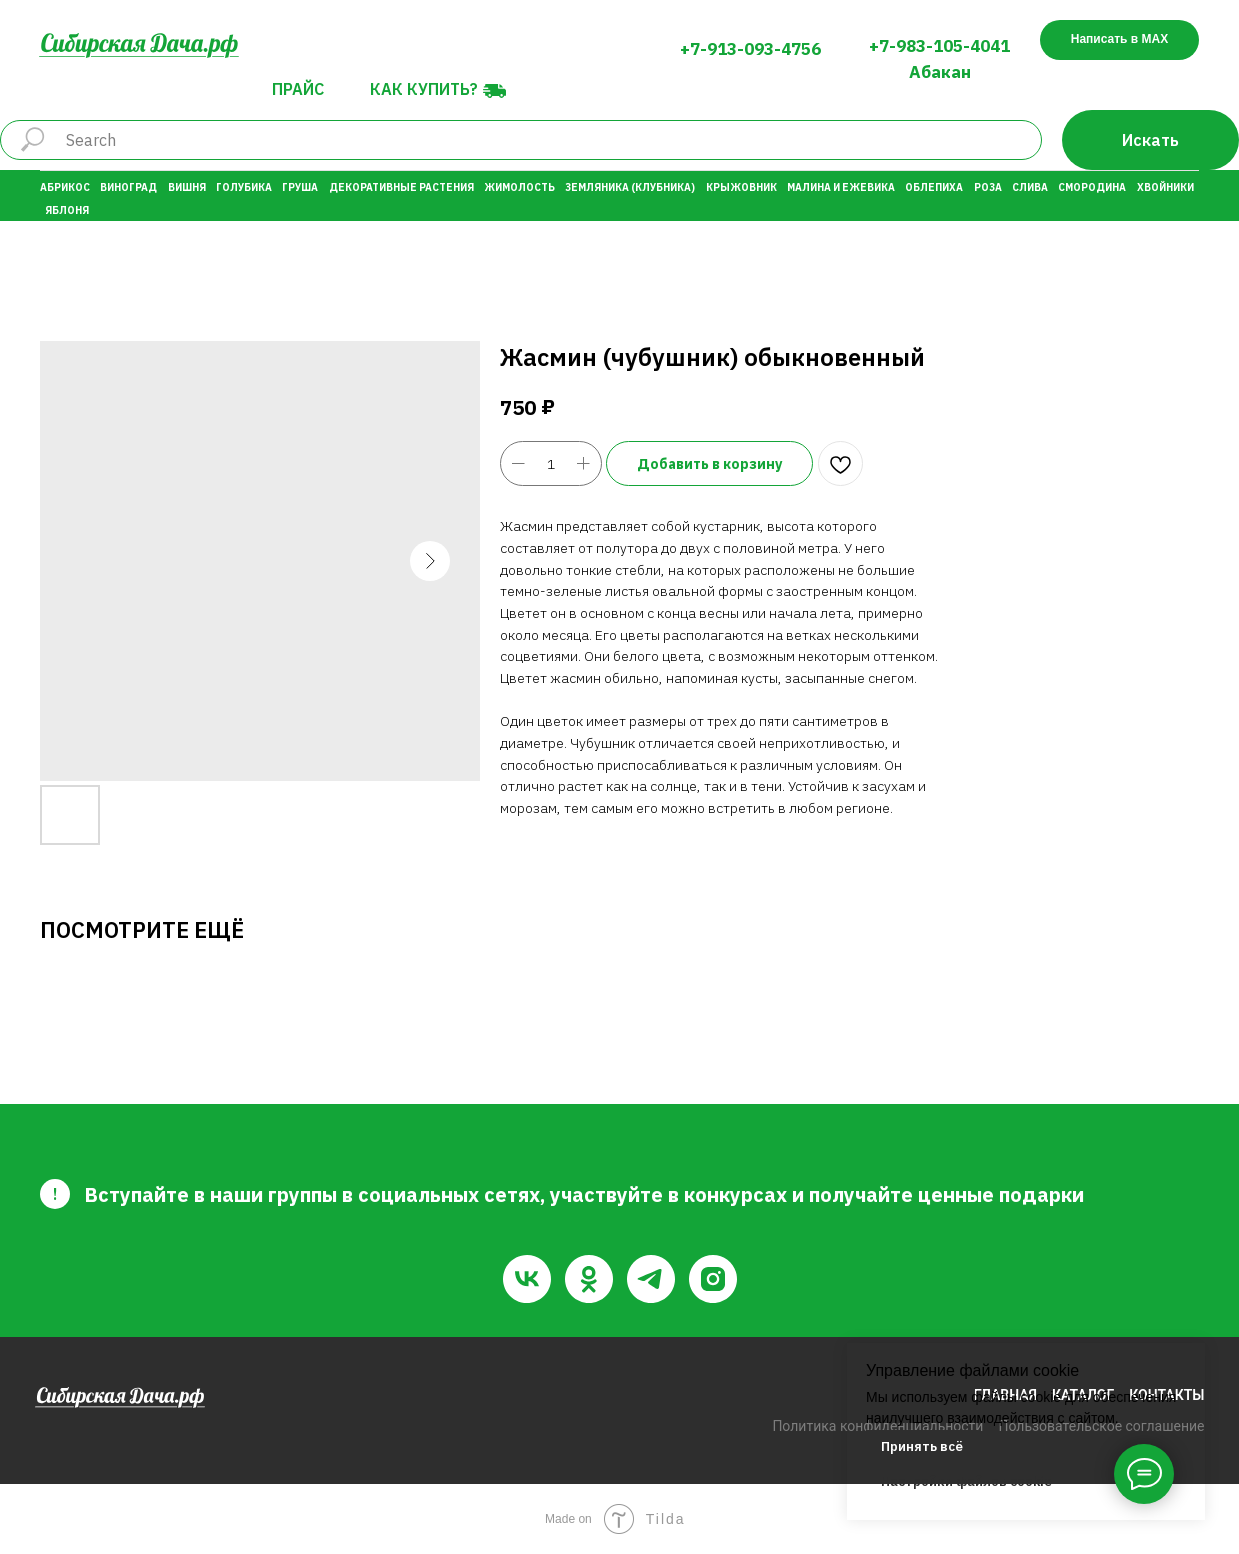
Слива (1030, 187)
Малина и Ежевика (841, 187)
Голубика (244, 187)
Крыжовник (741, 187)
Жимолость (519, 187)
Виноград (128, 187)
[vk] (527, 1279)
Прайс (298, 89)
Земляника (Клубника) (630, 187)
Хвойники (1165, 187)
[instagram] (713, 1279)
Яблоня (67, 210)
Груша (300, 187)
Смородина (1092, 187)
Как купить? (424, 89)
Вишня (187, 187)
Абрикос (65, 187)
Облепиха (934, 187)
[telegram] (651, 1279)
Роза (988, 187)
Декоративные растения (401, 187)
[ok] (589, 1279)
